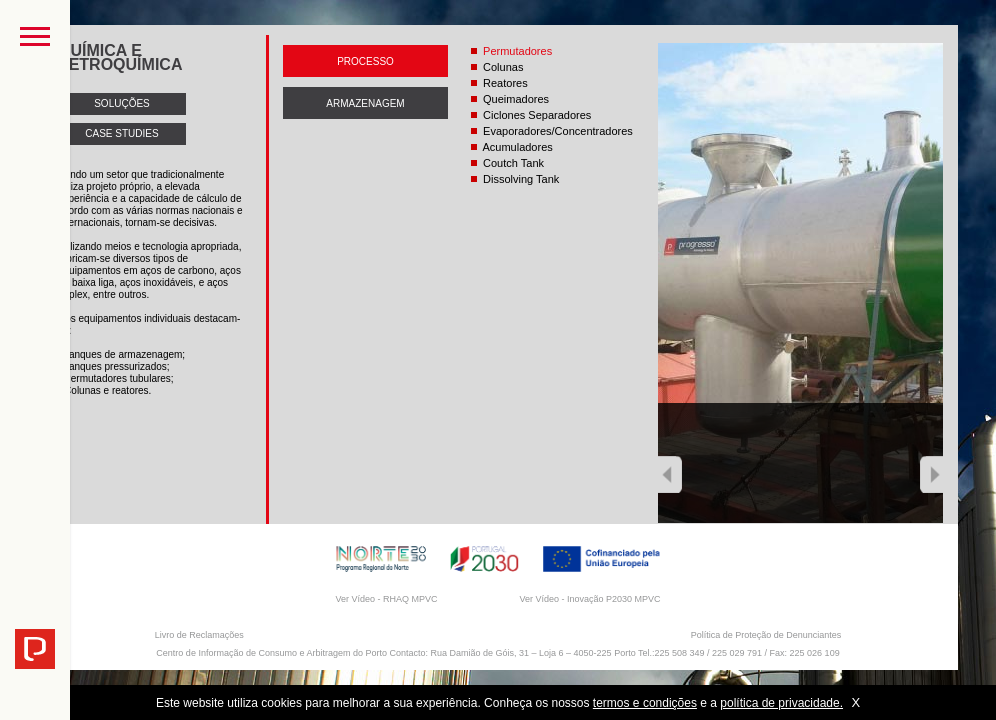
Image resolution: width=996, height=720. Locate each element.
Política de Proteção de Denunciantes (766, 635)
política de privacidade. (781, 703)
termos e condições (645, 703)
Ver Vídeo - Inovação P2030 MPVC (589, 599)
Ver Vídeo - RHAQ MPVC (386, 599)
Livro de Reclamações (199, 635)
